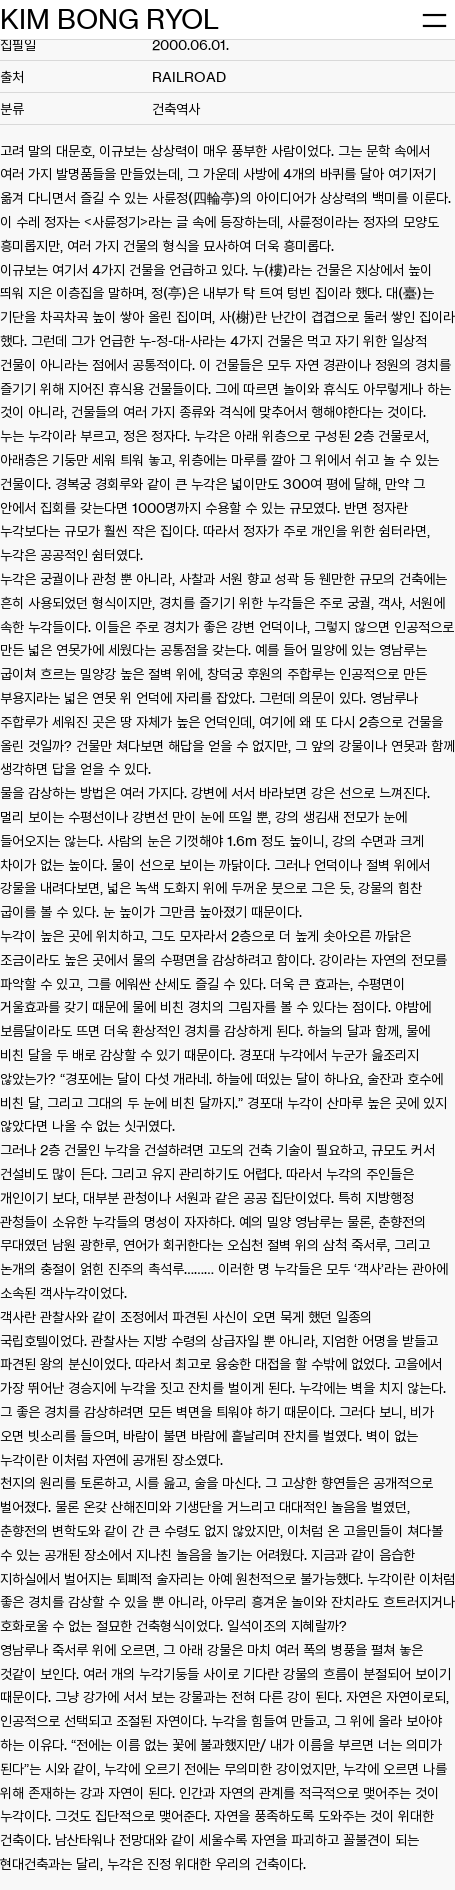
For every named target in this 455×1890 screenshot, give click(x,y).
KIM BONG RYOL (109, 19)
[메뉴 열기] (434, 20)
